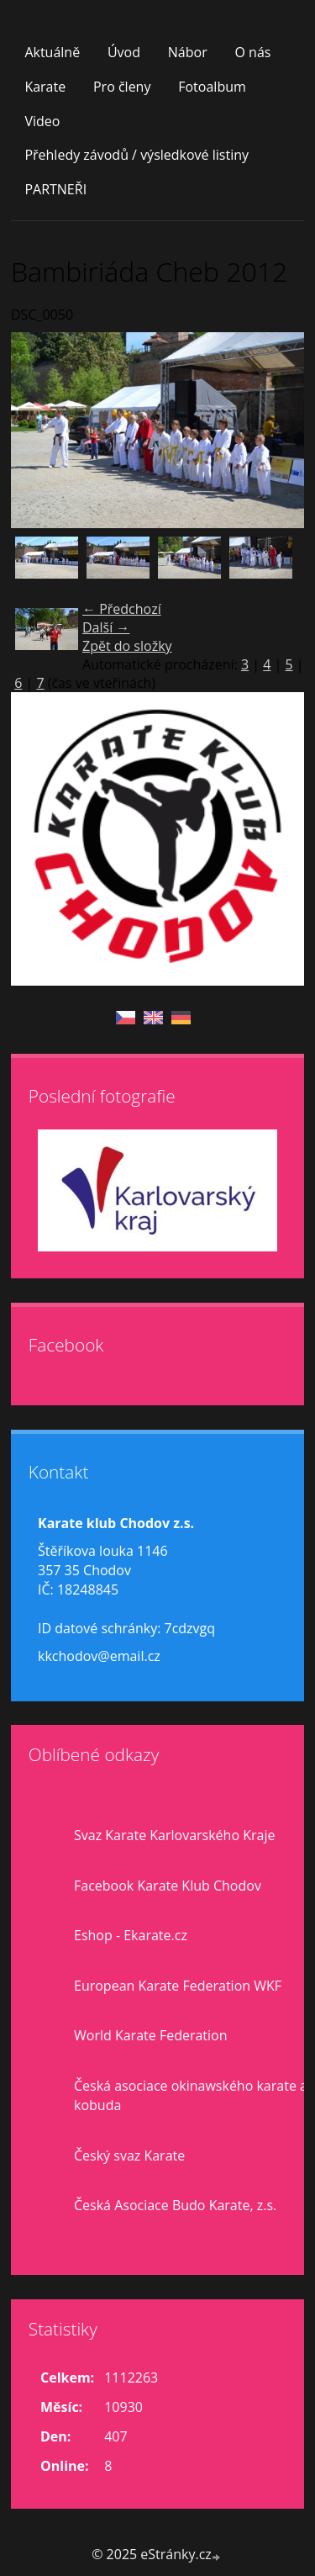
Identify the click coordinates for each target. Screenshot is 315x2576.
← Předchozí (121, 609)
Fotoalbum (212, 86)
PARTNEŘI (55, 189)
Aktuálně (52, 52)
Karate (45, 86)
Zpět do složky (127, 646)
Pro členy (121, 86)
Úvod (124, 52)
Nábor (187, 52)
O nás (252, 52)
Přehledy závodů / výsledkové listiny (136, 154)
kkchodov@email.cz (99, 1656)
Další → (105, 627)
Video (42, 121)
